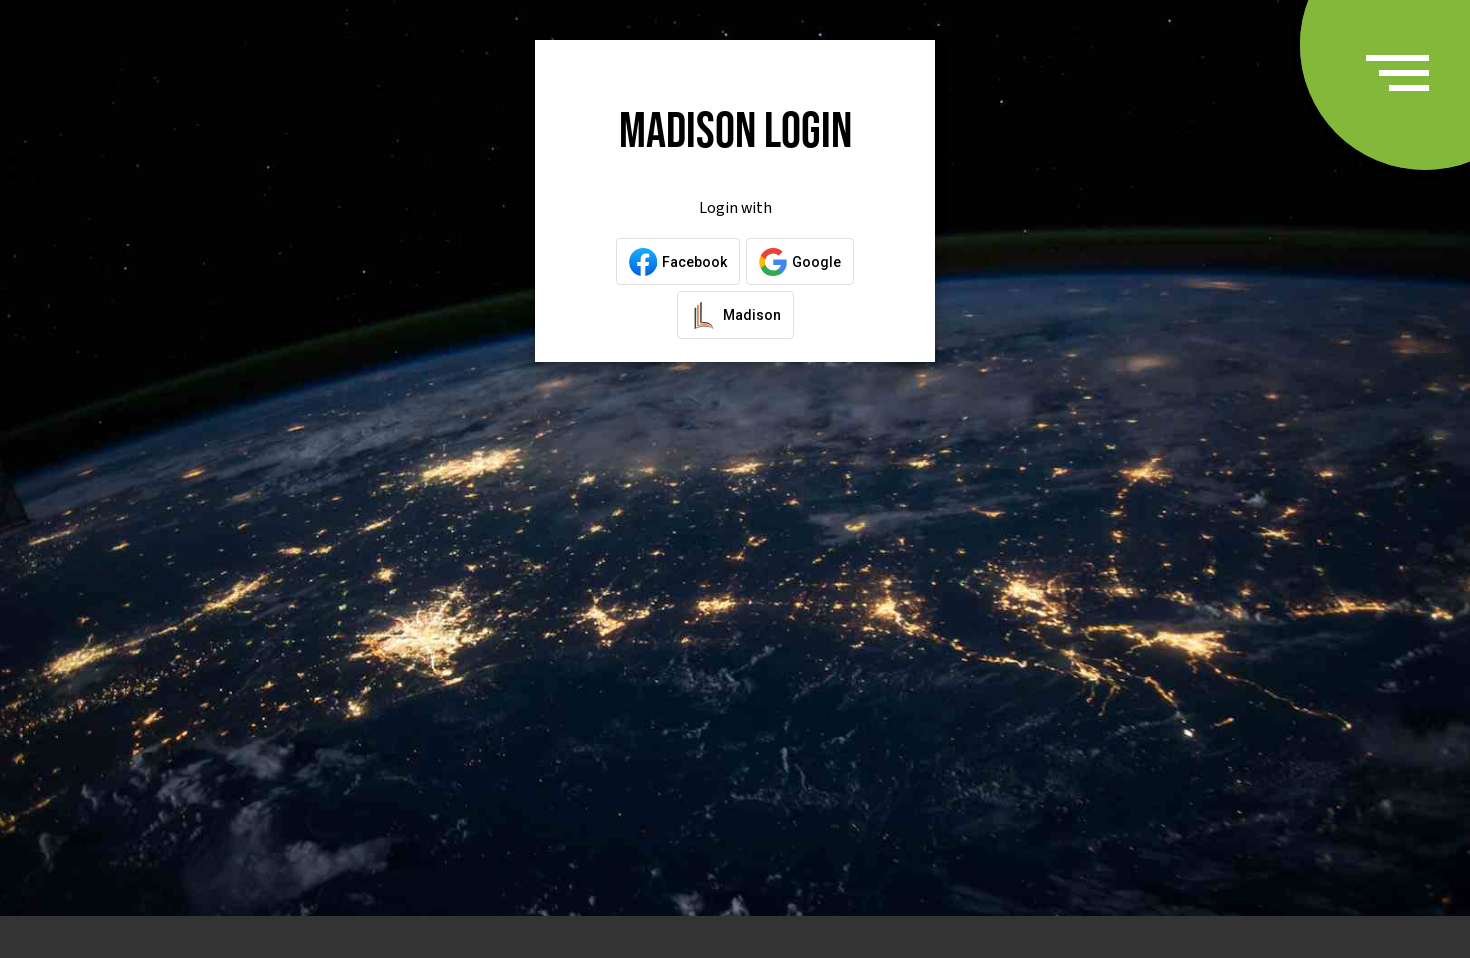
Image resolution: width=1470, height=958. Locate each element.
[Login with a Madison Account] (735, 314)
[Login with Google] (800, 261)
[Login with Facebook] (678, 261)
